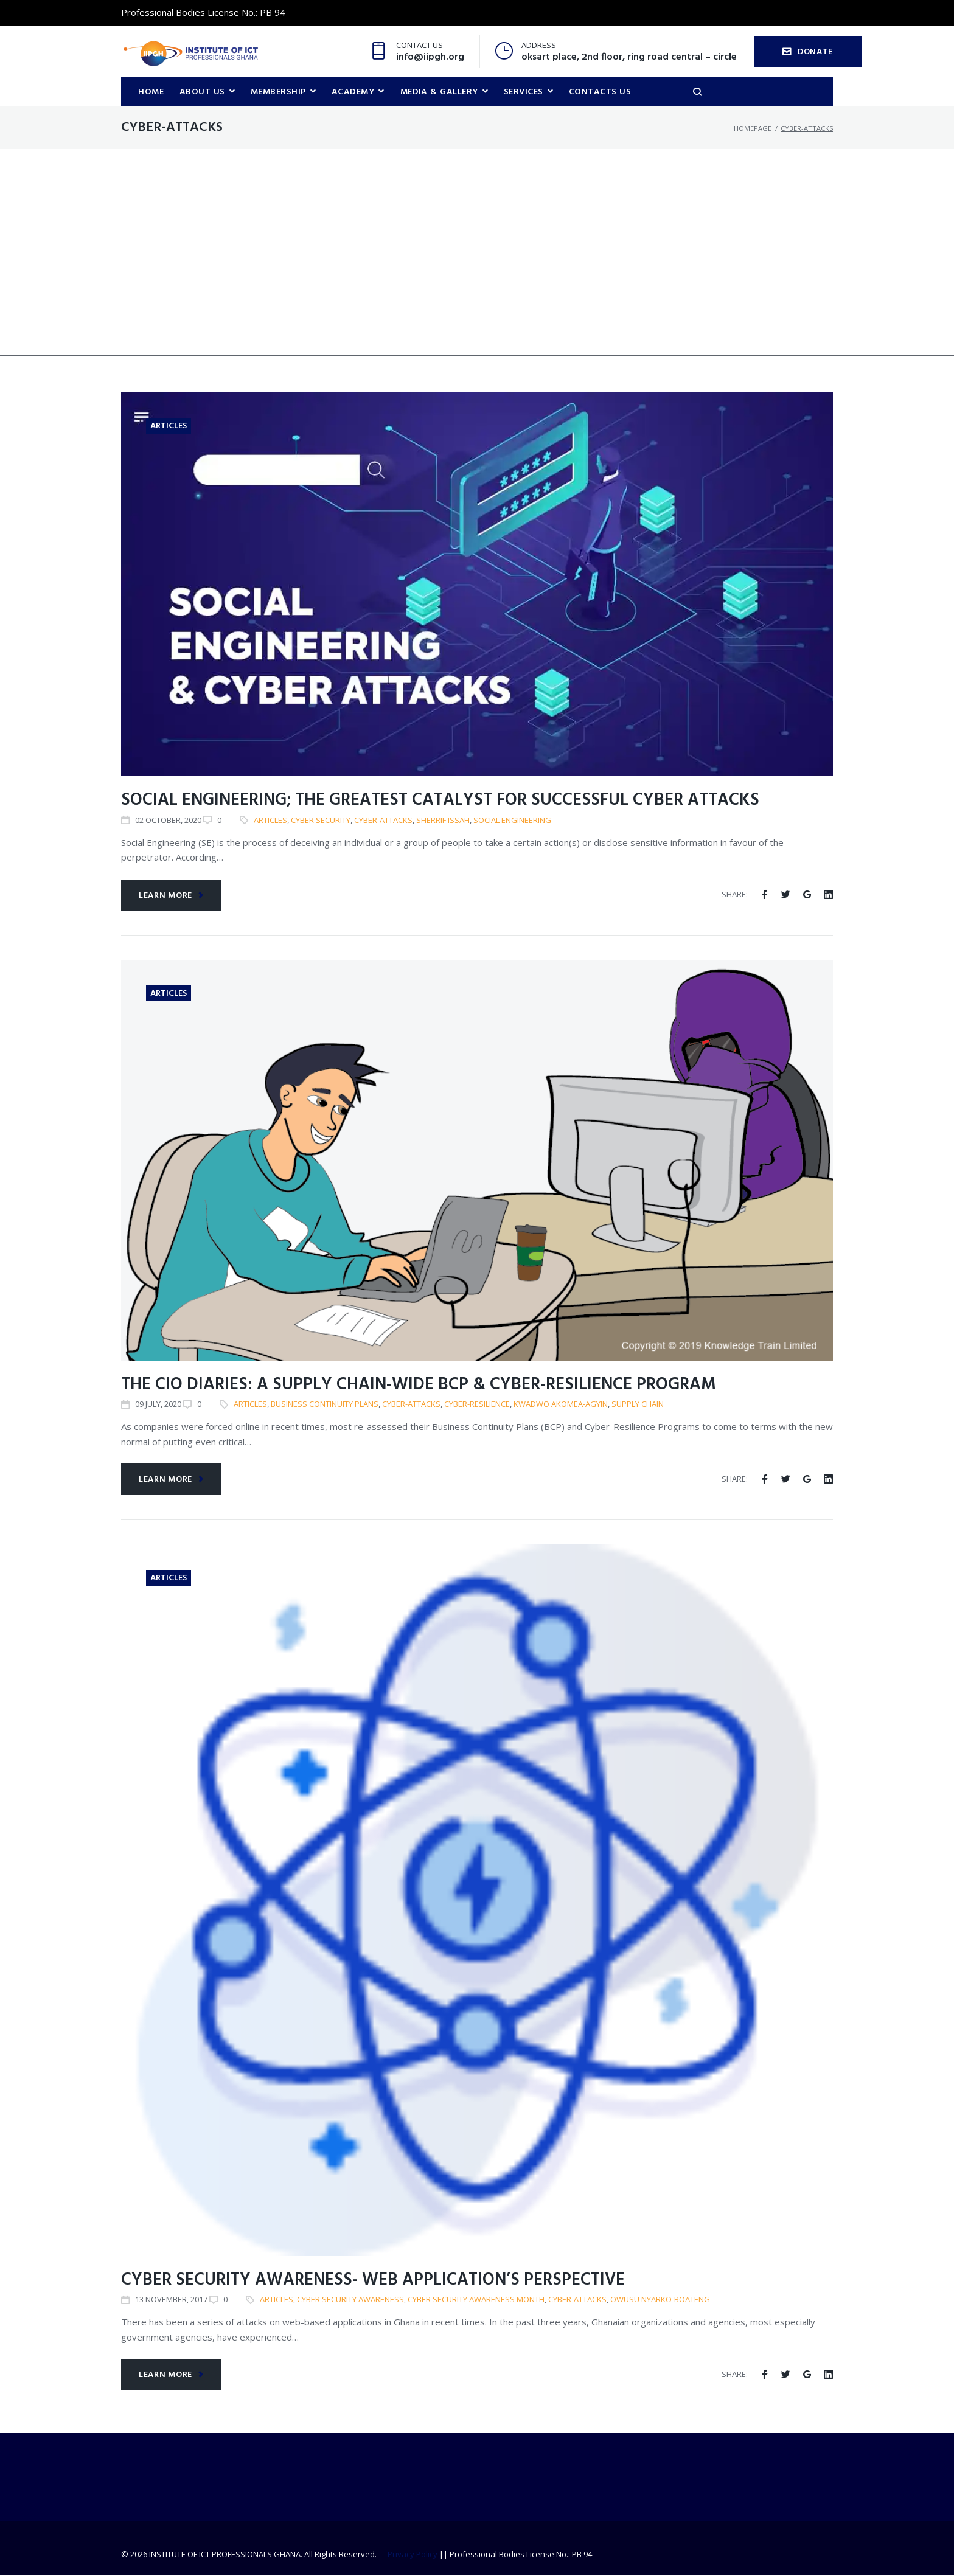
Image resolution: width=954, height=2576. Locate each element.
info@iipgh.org (430, 57)
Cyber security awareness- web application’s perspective (373, 2280)
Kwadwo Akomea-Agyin (561, 1404)
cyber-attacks (383, 820)
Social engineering (512, 820)
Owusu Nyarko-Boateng (660, 2299)
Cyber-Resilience (477, 1404)
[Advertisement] (477, 271)
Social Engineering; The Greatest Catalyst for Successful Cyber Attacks (440, 800)
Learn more (171, 896)
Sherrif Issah (443, 820)
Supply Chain (637, 1404)
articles (270, 820)
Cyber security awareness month (476, 2299)
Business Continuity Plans (324, 1404)
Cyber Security (320, 820)
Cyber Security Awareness (350, 2299)
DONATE (807, 52)
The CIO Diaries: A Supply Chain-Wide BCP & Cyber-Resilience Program (418, 1385)
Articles (168, 427)
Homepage (752, 128)
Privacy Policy (412, 2554)
